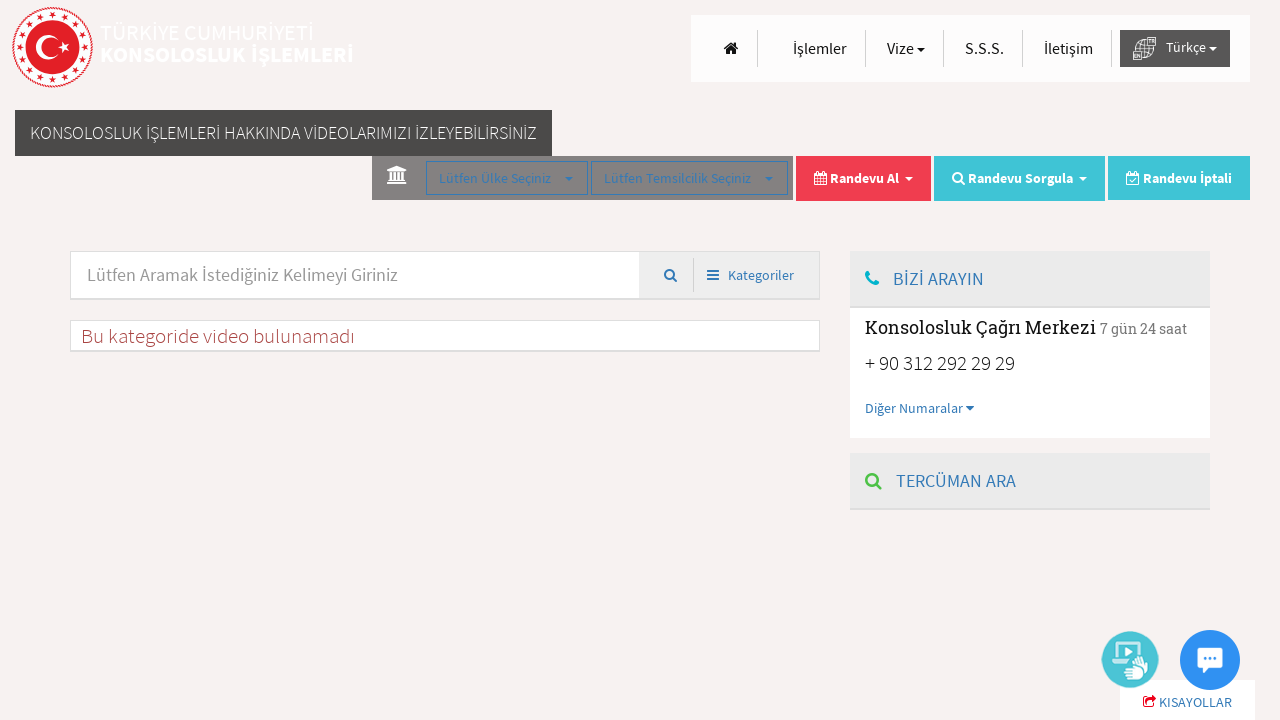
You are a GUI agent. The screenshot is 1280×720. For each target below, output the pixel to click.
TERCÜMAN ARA (940, 480)
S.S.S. (984, 48)
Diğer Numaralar (919, 408)
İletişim (1068, 48)
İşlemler (820, 48)
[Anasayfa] (731, 48)
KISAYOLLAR (1187, 702)
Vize (906, 48)
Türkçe (1175, 48)
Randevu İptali (1179, 178)
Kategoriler (750, 275)
